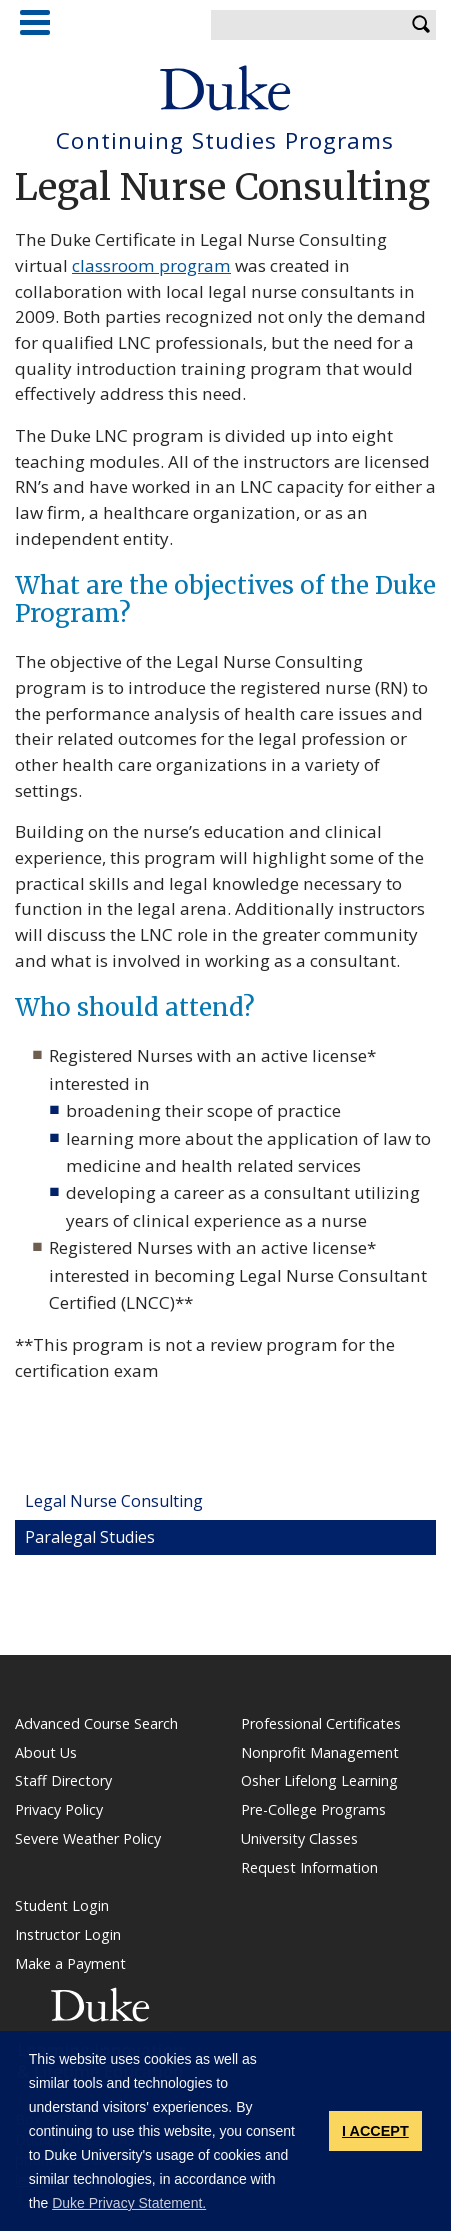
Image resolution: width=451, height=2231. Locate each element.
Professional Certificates (321, 1724)
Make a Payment (70, 1964)
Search (421, 25)
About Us (46, 1753)
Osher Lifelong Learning (319, 1781)
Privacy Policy (59, 1810)
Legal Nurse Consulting (114, 1501)
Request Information (309, 1868)
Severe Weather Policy (88, 1839)
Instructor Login (68, 1935)
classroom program (151, 265)
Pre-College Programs (313, 1810)
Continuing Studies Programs (225, 141)
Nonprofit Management (320, 1753)
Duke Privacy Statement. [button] (129, 2203)
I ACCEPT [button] (375, 2131)
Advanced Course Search (96, 1724)
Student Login (62, 1906)
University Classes (299, 1839)
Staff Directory (63, 1781)
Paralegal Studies (90, 1537)
